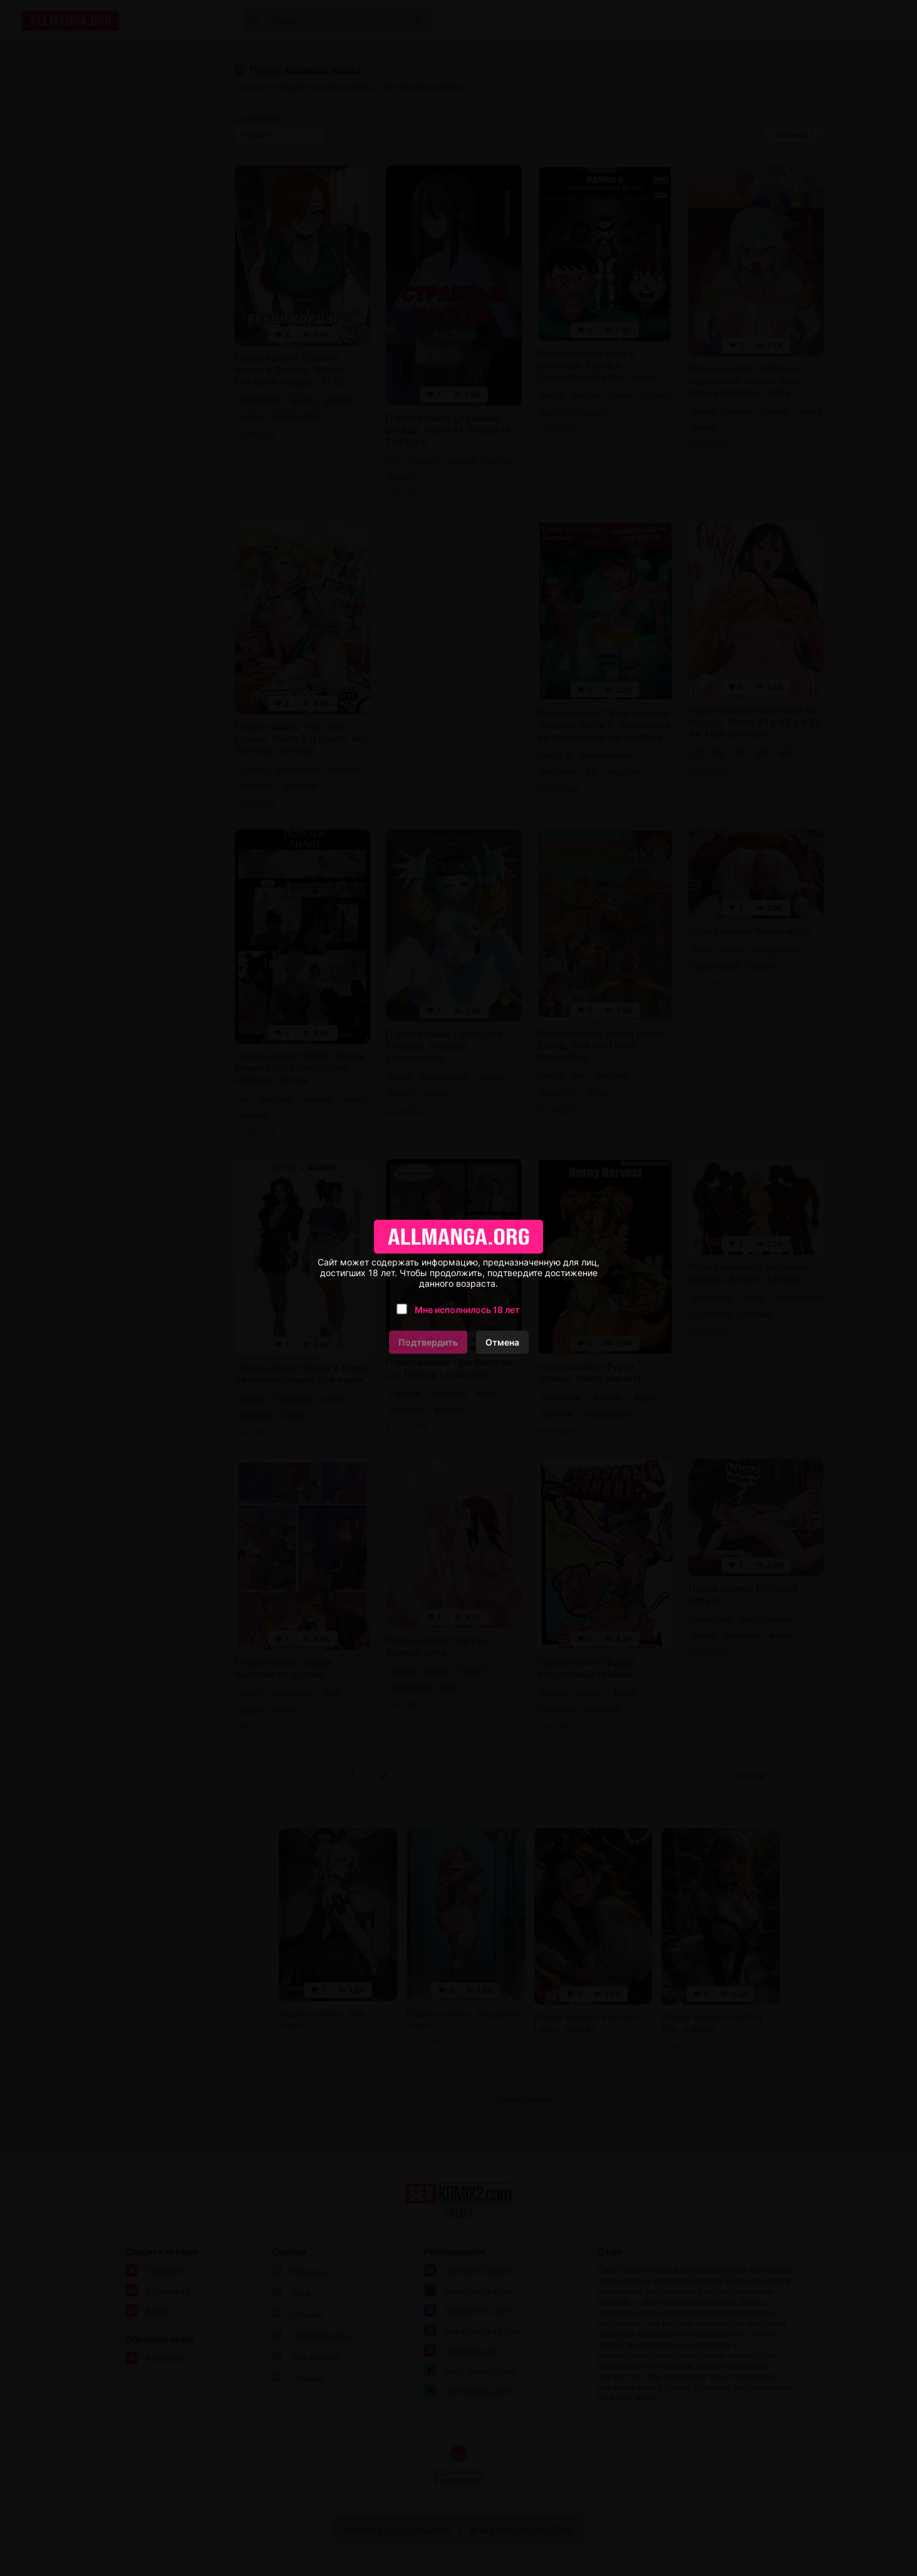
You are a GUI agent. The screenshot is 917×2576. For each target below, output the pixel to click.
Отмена (502, 1342)
